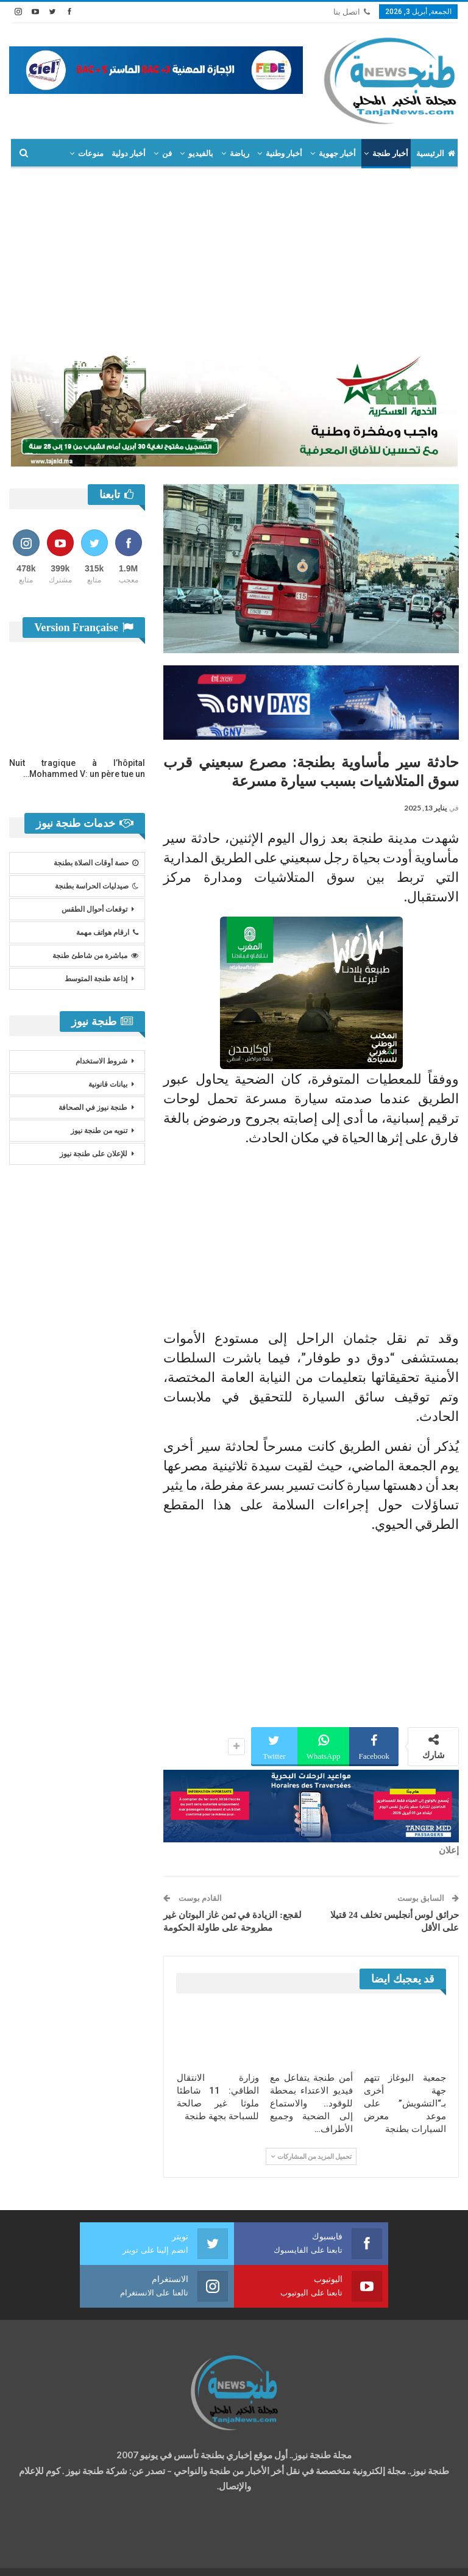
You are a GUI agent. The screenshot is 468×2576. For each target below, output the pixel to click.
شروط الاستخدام (101, 1061)
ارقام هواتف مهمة (107, 932)
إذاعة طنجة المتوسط (96, 979)
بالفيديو (200, 153)
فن (167, 153)
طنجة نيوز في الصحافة (92, 1107)
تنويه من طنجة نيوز (99, 1130)
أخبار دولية (129, 153)
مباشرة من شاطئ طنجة (95, 955)
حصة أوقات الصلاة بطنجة (96, 863)
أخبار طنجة (390, 153)
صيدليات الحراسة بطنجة (96, 886)
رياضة (239, 153)
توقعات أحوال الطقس (94, 909)
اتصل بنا (351, 11)
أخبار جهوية (337, 153)
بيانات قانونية (107, 1084)
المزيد (93, 153)
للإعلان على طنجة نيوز (93, 1154)
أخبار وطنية (284, 153)
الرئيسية (435, 153)
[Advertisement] (234, 259)
